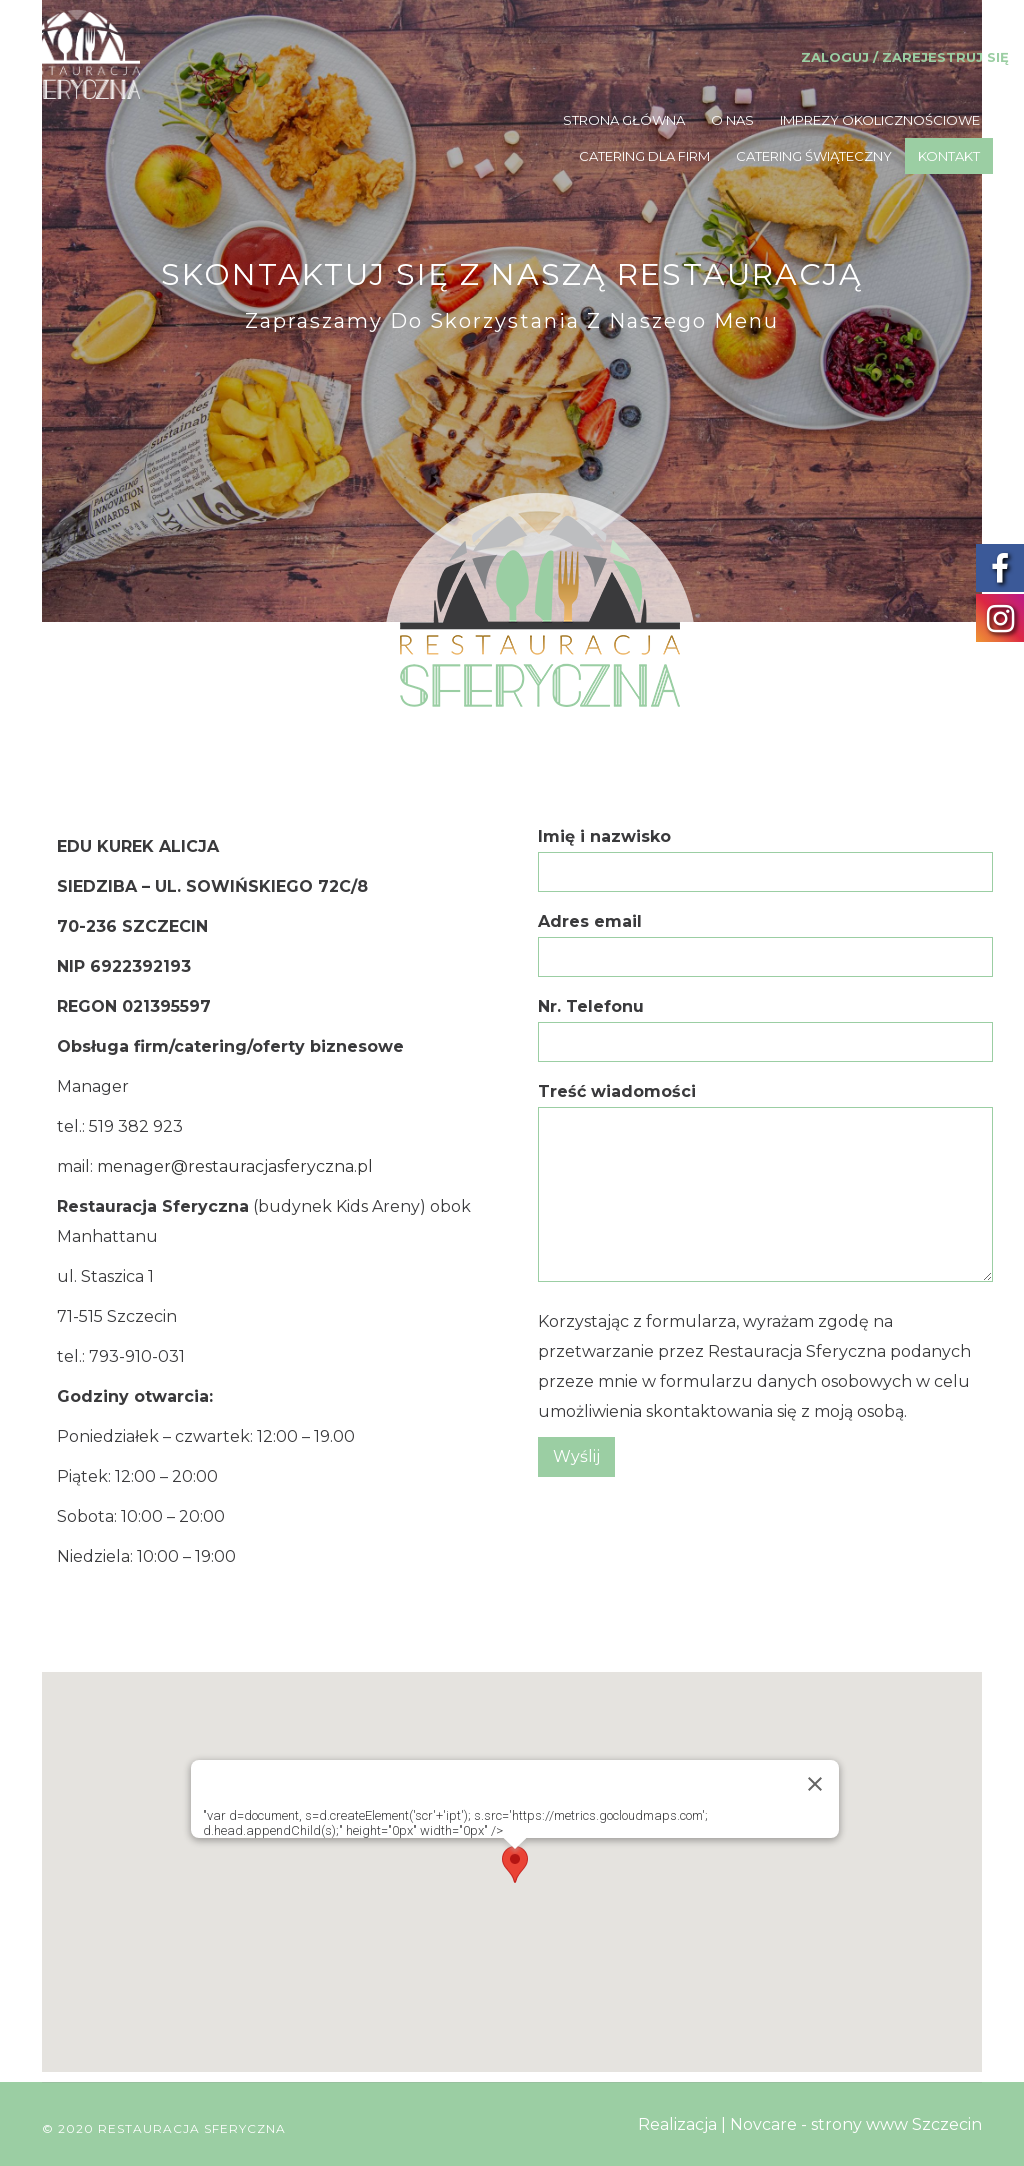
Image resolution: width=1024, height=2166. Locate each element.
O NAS (732, 120)
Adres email (765, 938)
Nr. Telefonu (765, 1023)
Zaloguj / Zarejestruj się (905, 57)
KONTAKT (949, 156)
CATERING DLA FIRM (644, 156)
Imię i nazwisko (765, 853)
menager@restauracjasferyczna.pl (235, 1166)
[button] (515, 1867)
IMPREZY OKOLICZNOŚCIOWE (880, 120)
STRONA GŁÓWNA (624, 120)
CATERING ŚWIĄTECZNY (814, 156)
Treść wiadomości (765, 1184)
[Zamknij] (815, 1784)
